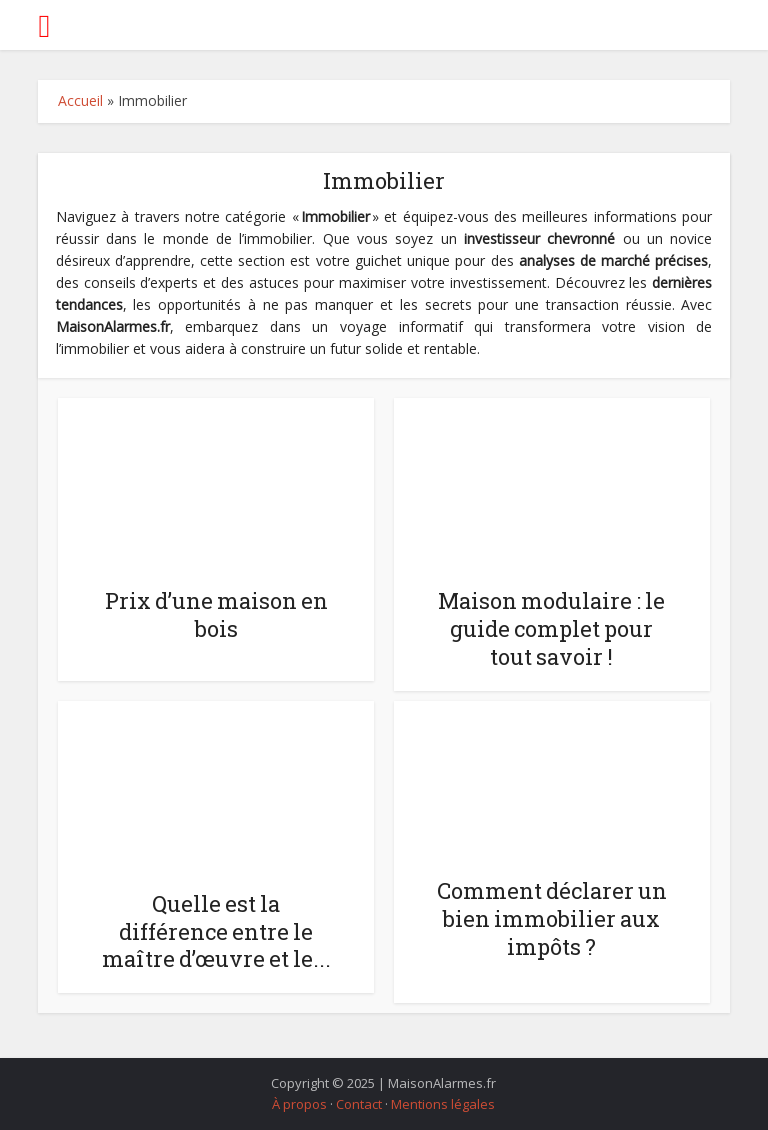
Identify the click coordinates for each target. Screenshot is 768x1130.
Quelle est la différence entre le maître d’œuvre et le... (216, 931)
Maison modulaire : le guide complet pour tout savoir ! (551, 628)
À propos (299, 1104)
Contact (359, 1104)
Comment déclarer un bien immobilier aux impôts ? (552, 918)
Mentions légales (443, 1104)
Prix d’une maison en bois (216, 614)
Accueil (80, 100)
